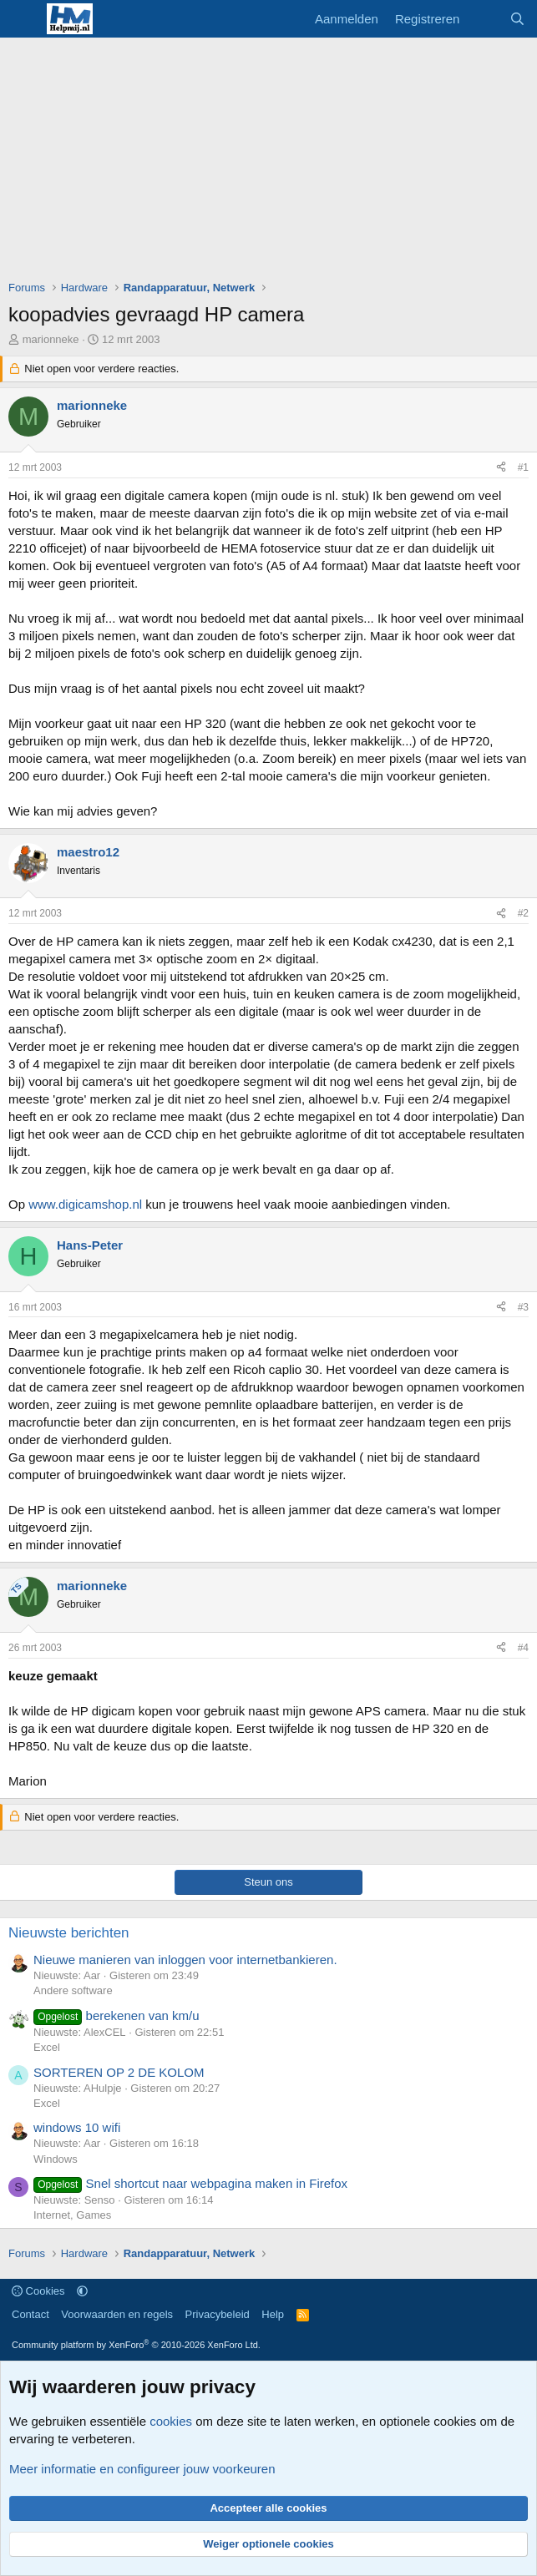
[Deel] (501, 467)
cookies (170, 2421)
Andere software (73, 1990)
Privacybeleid (217, 2314)
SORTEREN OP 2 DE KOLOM (119, 2072)
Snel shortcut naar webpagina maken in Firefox (190, 2183)
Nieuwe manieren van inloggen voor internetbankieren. (185, 1959)
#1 (523, 467)
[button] (82, 2291)
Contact (30, 2314)
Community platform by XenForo (136, 2345)
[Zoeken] (517, 18)
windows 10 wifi (76, 2127)
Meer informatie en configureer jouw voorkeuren (142, 2469)
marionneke (51, 339)
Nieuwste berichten (68, 1933)
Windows (55, 2159)
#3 (523, 1307)
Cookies (38, 2291)
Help (272, 2314)
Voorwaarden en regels (117, 2314)
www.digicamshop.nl (85, 1204)
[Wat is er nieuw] (484, 18)
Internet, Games (72, 2215)
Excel (46, 2047)
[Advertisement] (272, 163)
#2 (523, 913)
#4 (523, 1648)
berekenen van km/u (116, 2015)
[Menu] (23, 19)
